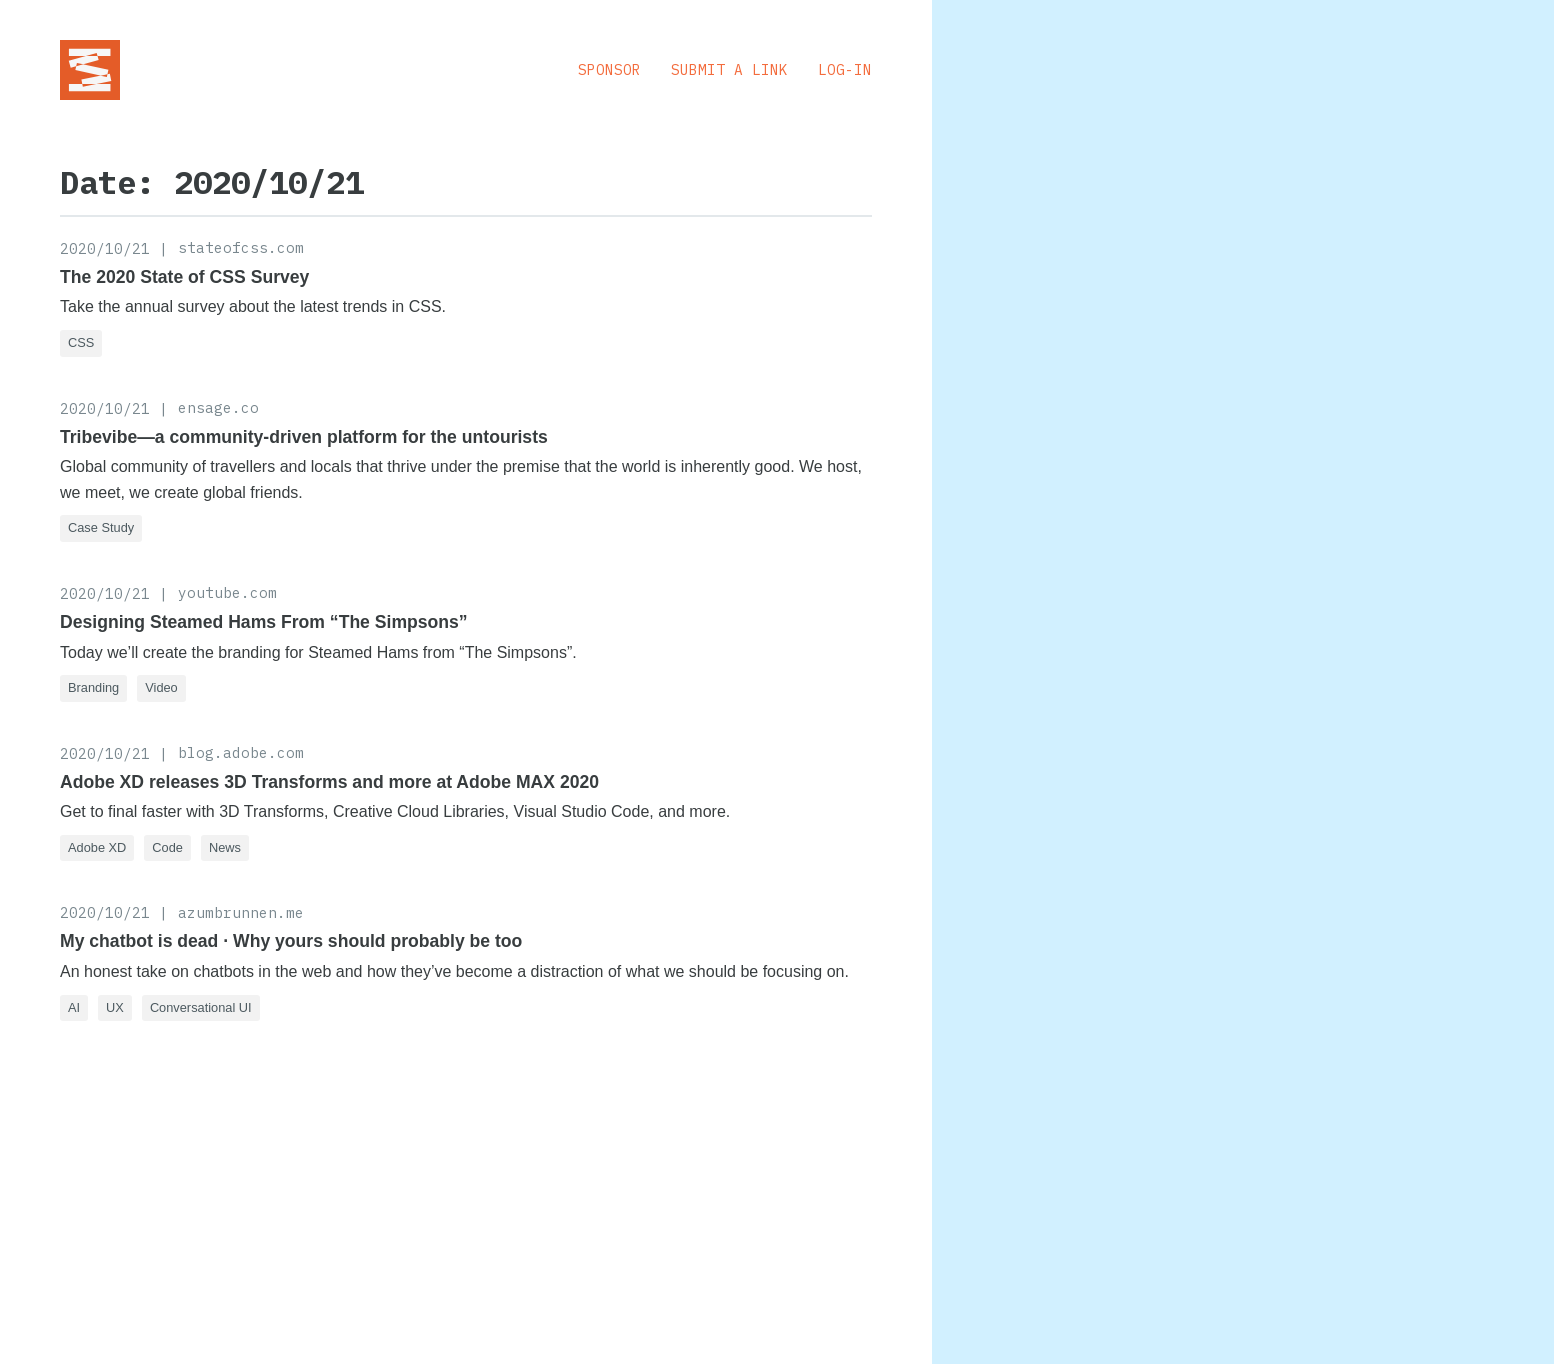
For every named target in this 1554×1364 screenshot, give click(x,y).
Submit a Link (729, 69)
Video (161, 687)
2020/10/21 (105, 248)
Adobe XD (97, 847)
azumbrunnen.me (241, 912)
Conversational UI (201, 1007)
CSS (81, 342)
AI (74, 1007)
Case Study (101, 527)
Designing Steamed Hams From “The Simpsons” (264, 622)
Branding (93, 687)
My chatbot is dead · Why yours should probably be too (291, 941)
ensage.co (218, 407)
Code (167, 847)
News (225, 847)
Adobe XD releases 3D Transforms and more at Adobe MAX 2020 (329, 782)
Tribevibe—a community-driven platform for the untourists (304, 437)
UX (115, 1007)
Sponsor (609, 69)
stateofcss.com (241, 247)
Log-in (845, 69)
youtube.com (227, 592)
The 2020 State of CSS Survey (184, 277)
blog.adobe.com (241, 752)
